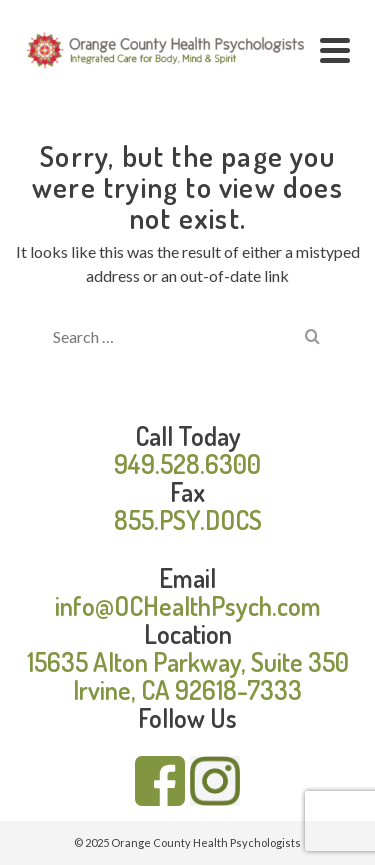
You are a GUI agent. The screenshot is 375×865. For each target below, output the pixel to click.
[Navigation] (335, 50)
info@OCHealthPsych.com (188, 605)
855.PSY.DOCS (188, 519)
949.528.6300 (187, 463)
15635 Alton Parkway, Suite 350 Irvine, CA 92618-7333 (188, 675)
